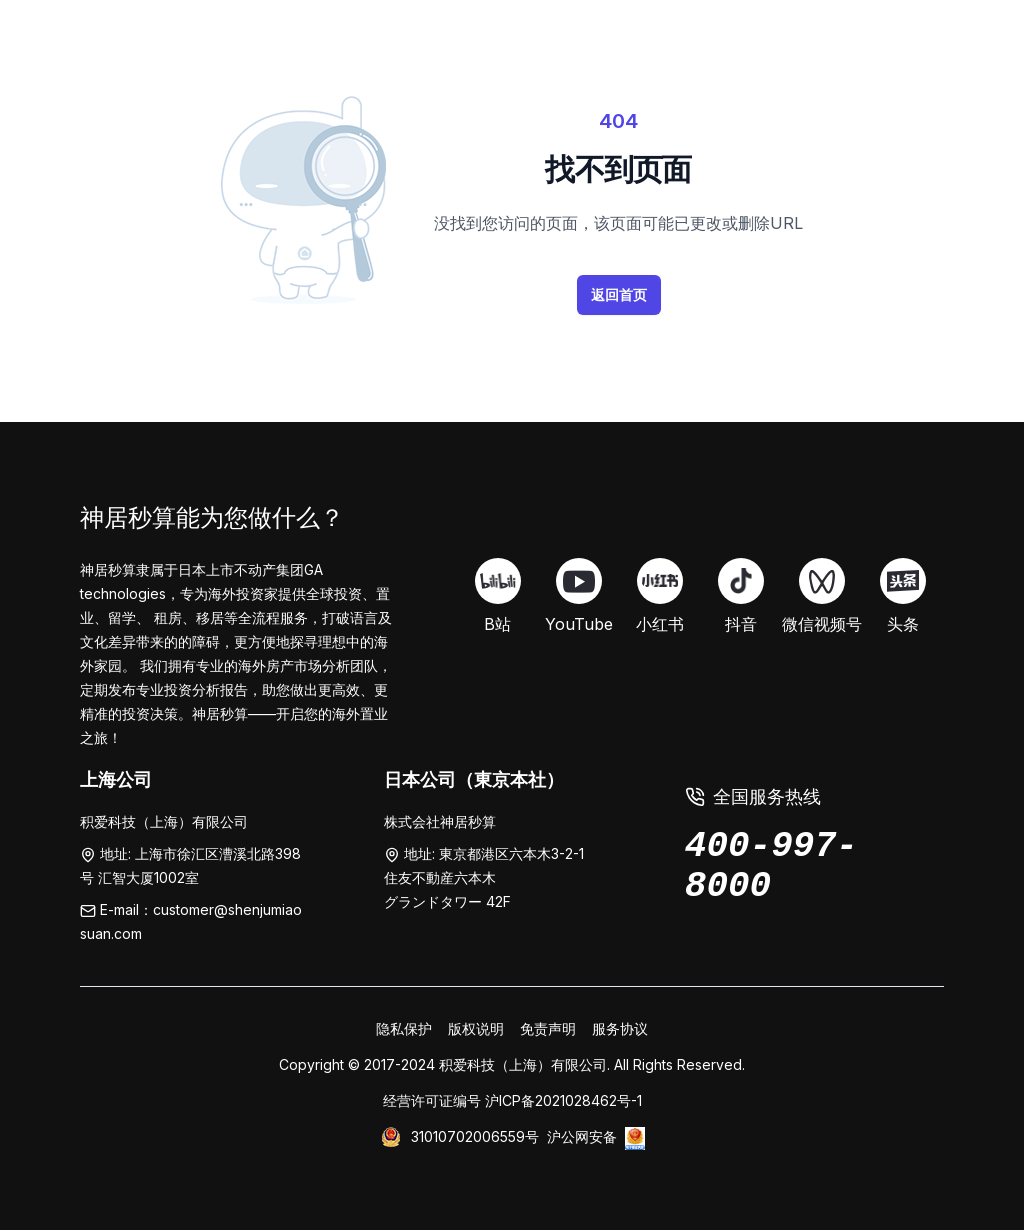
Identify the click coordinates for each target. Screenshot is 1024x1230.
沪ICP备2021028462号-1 (563, 1100)
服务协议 (620, 1028)
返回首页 (619, 294)
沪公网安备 (582, 1136)
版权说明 (476, 1028)
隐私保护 (404, 1028)
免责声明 (548, 1028)
